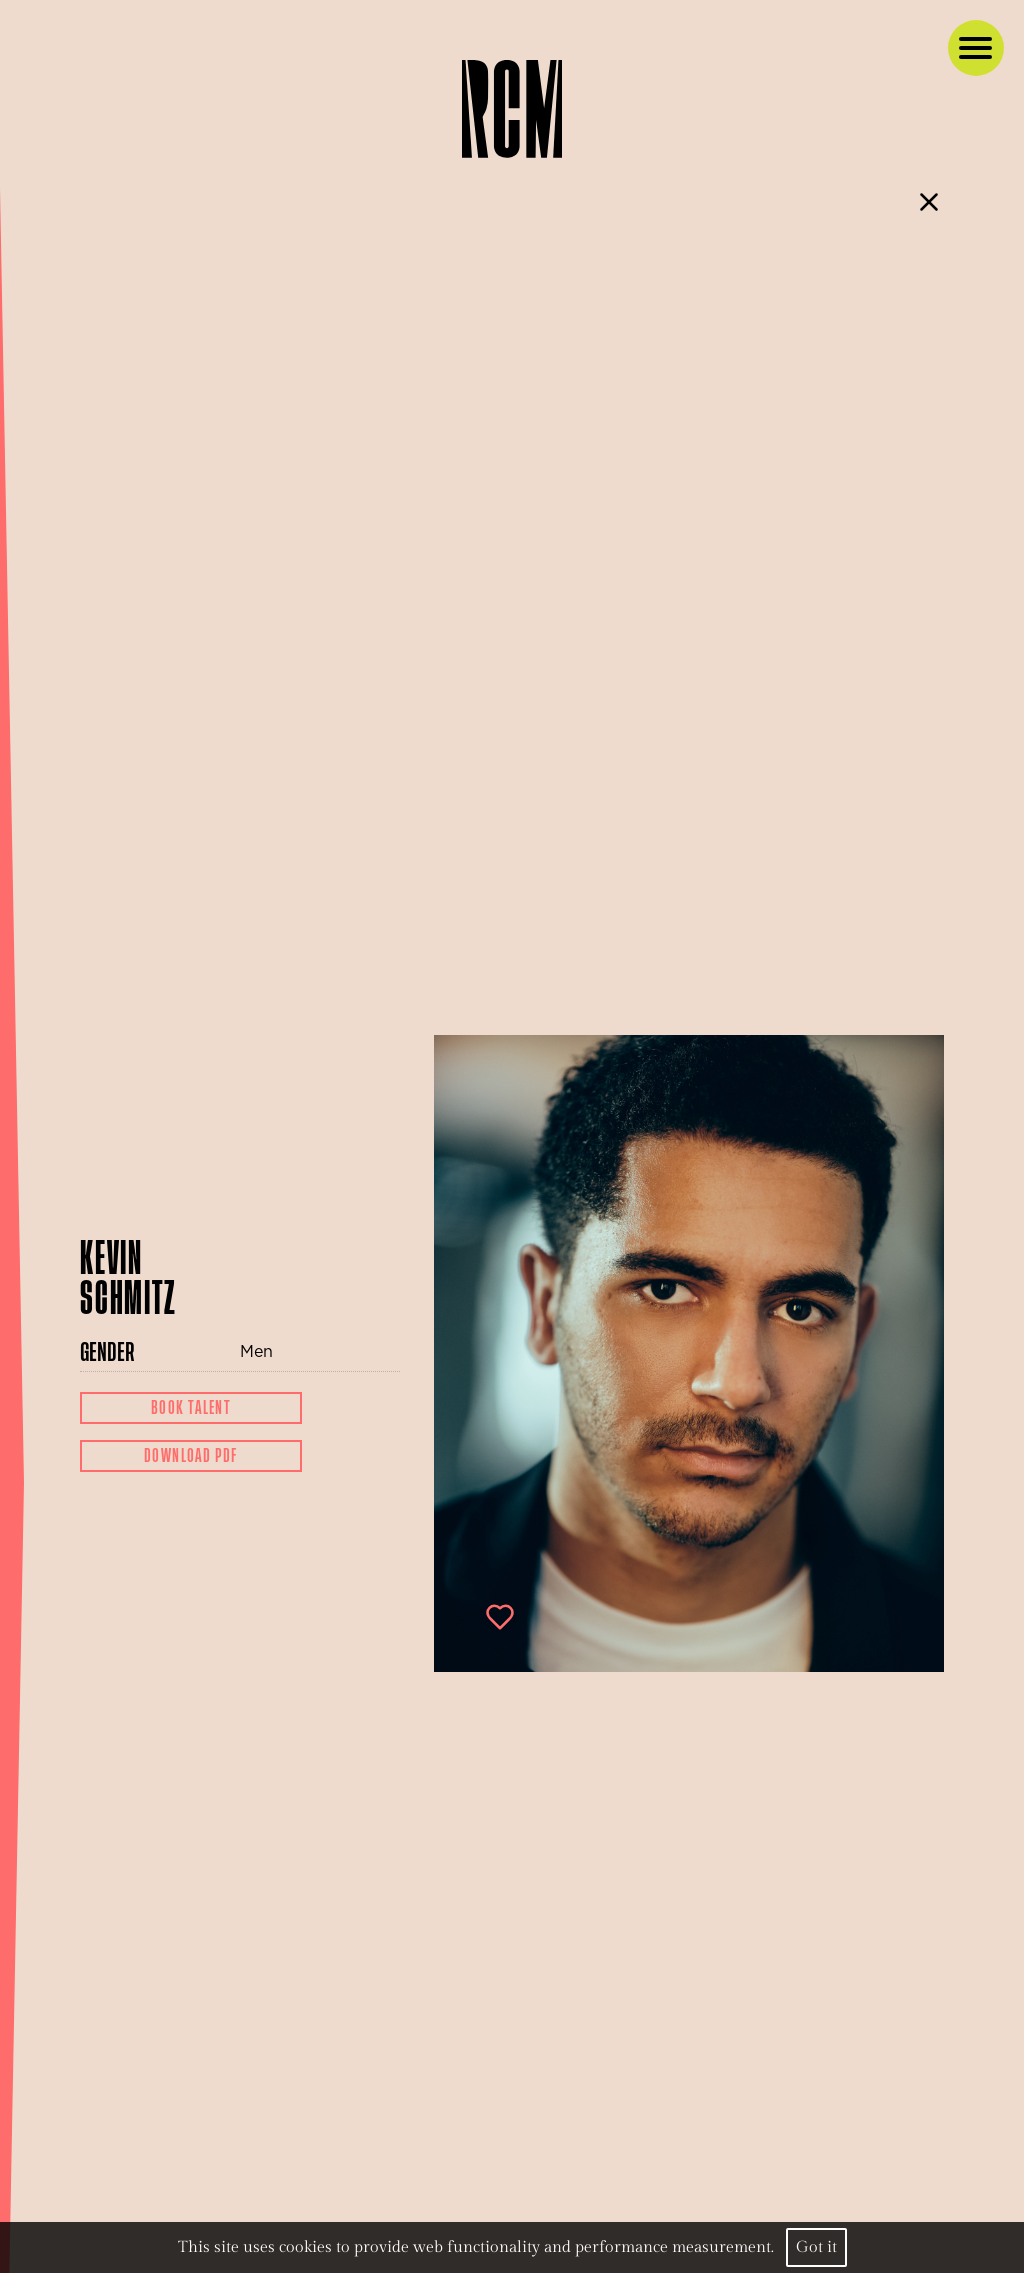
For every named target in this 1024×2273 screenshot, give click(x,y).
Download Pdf (191, 1456)
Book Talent (191, 1408)
